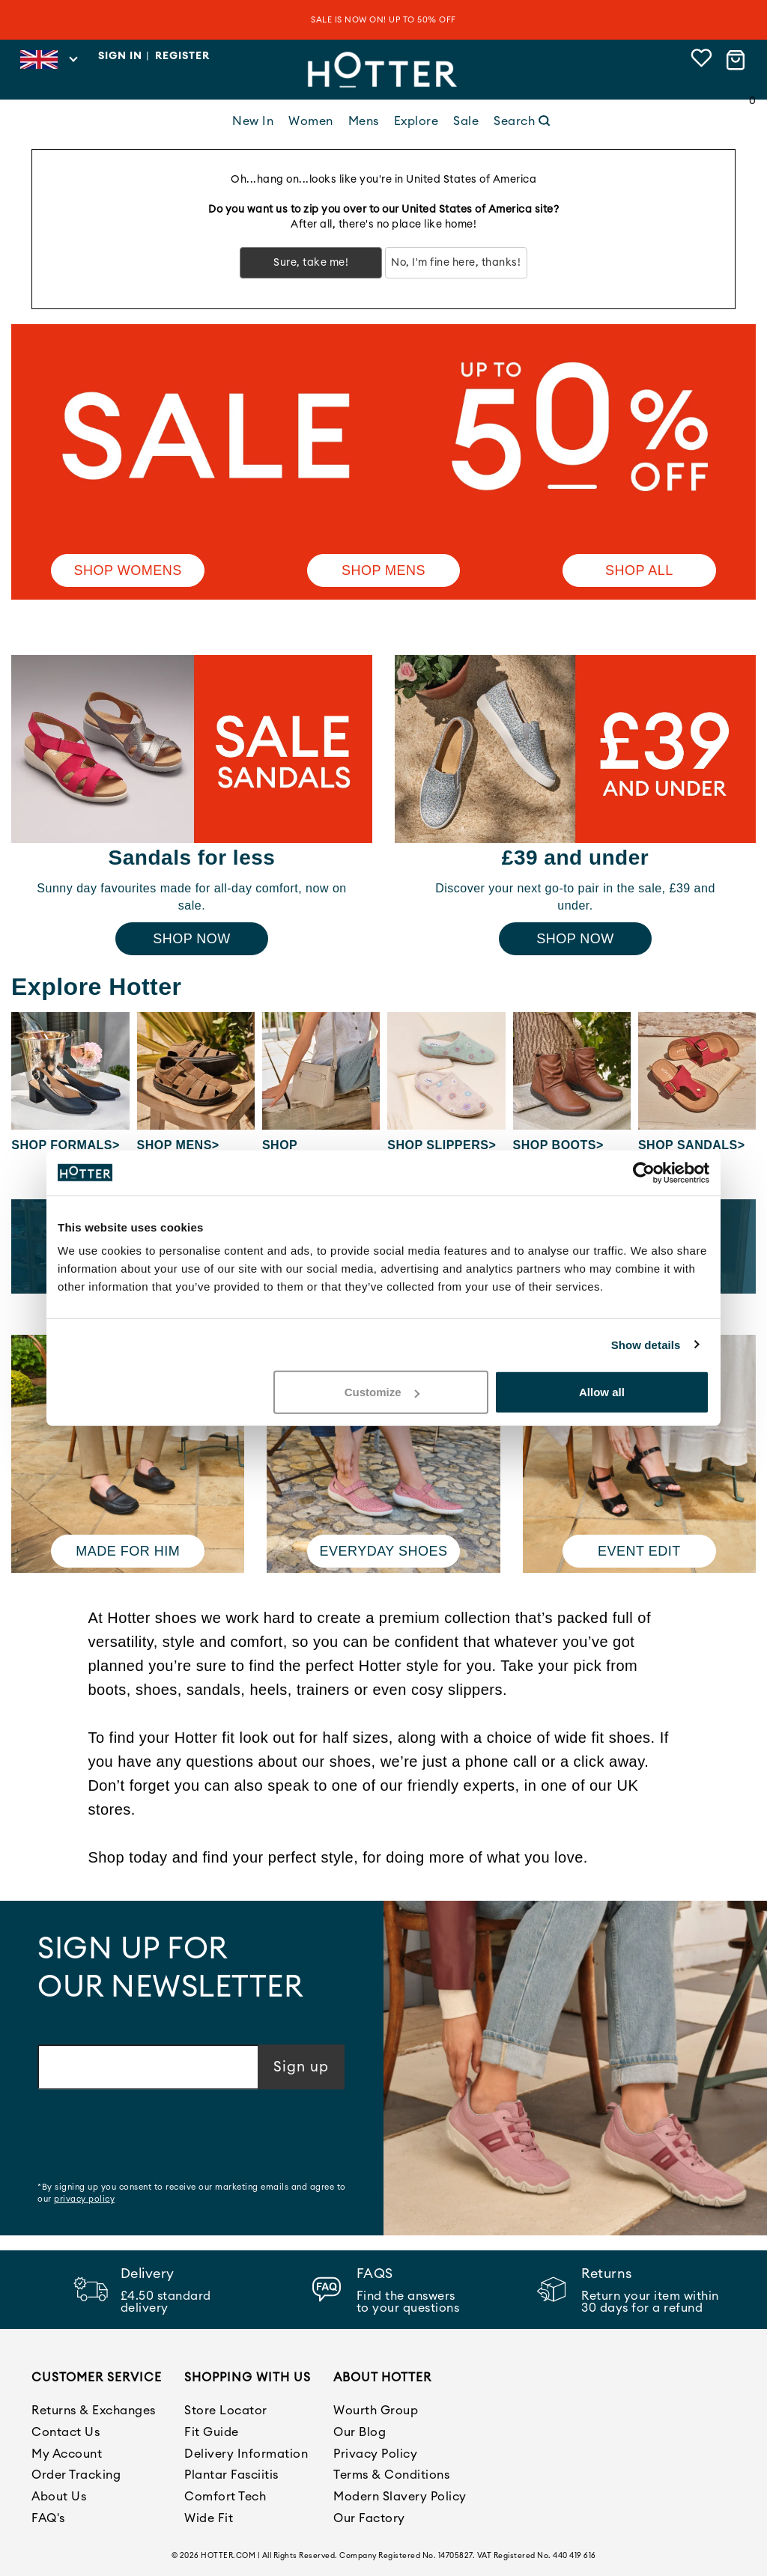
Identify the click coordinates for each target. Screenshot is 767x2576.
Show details (646, 1344)
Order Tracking (76, 2475)
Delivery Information (246, 2454)
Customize (382, 1392)
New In (252, 121)
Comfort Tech (225, 2497)
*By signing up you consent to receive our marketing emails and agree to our (191, 2193)
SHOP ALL (639, 570)
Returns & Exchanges (93, 2411)
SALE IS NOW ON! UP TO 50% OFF (383, 20)
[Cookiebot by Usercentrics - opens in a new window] (643, 1172)
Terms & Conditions (391, 2475)
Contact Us (65, 2432)
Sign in (120, 56)
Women (310, 121)
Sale (466, 121)
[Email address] (148, 2066)
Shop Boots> (558, 1145)
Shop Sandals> (691, 1145)
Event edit (639, 1551)
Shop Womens (128, 570)
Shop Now (192, 938)
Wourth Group (375, 2411)
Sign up (301, 2067)
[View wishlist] (702, 60)
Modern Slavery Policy (400, 2497)
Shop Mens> (178, 1145)
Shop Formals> (65, 1145)
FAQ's (48, 2518)
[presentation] (151, 2137)
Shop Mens (383, 570)
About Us (58, 2497)
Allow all (602, 1392)
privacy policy (84, 2199)
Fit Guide (211, 2432)
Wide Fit (208, 2518)
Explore (416, 121)
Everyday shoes (383, 1551)
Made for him (128, 1551)
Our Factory (369, 2518)
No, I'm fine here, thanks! (456, 263)
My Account (66, 2454)
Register (182, 56)
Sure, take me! (310, 263)
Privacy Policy (375, 2454)
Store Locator (225, 2411)
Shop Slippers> (441, 1145)
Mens (363, 121)
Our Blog (359, 2432)
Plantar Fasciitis (231, 2475)
